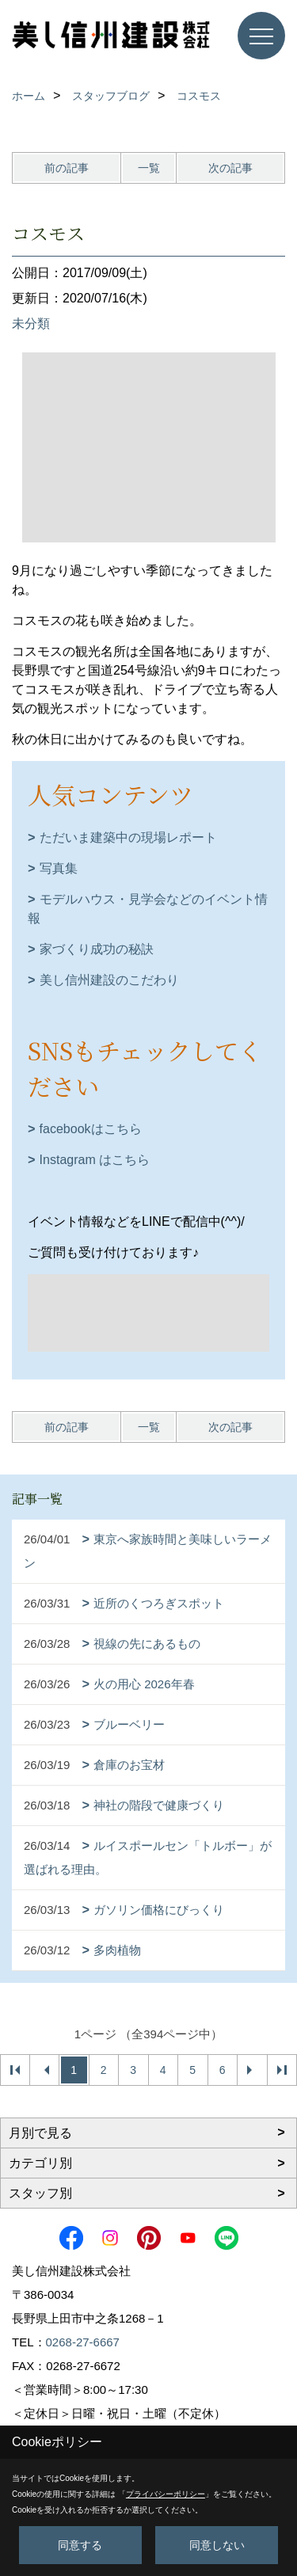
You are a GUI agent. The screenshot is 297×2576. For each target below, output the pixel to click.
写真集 (59, 868)
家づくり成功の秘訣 (97, 949)
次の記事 (230, 168)
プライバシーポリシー (165, 2494)
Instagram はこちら (95, 1159)
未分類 (31, 323)
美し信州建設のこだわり (109, 980)
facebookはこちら (91, 1129)
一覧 (149, 168)
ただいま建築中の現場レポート (128, 837)
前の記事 (66, 168)
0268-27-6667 (83, 2342)
